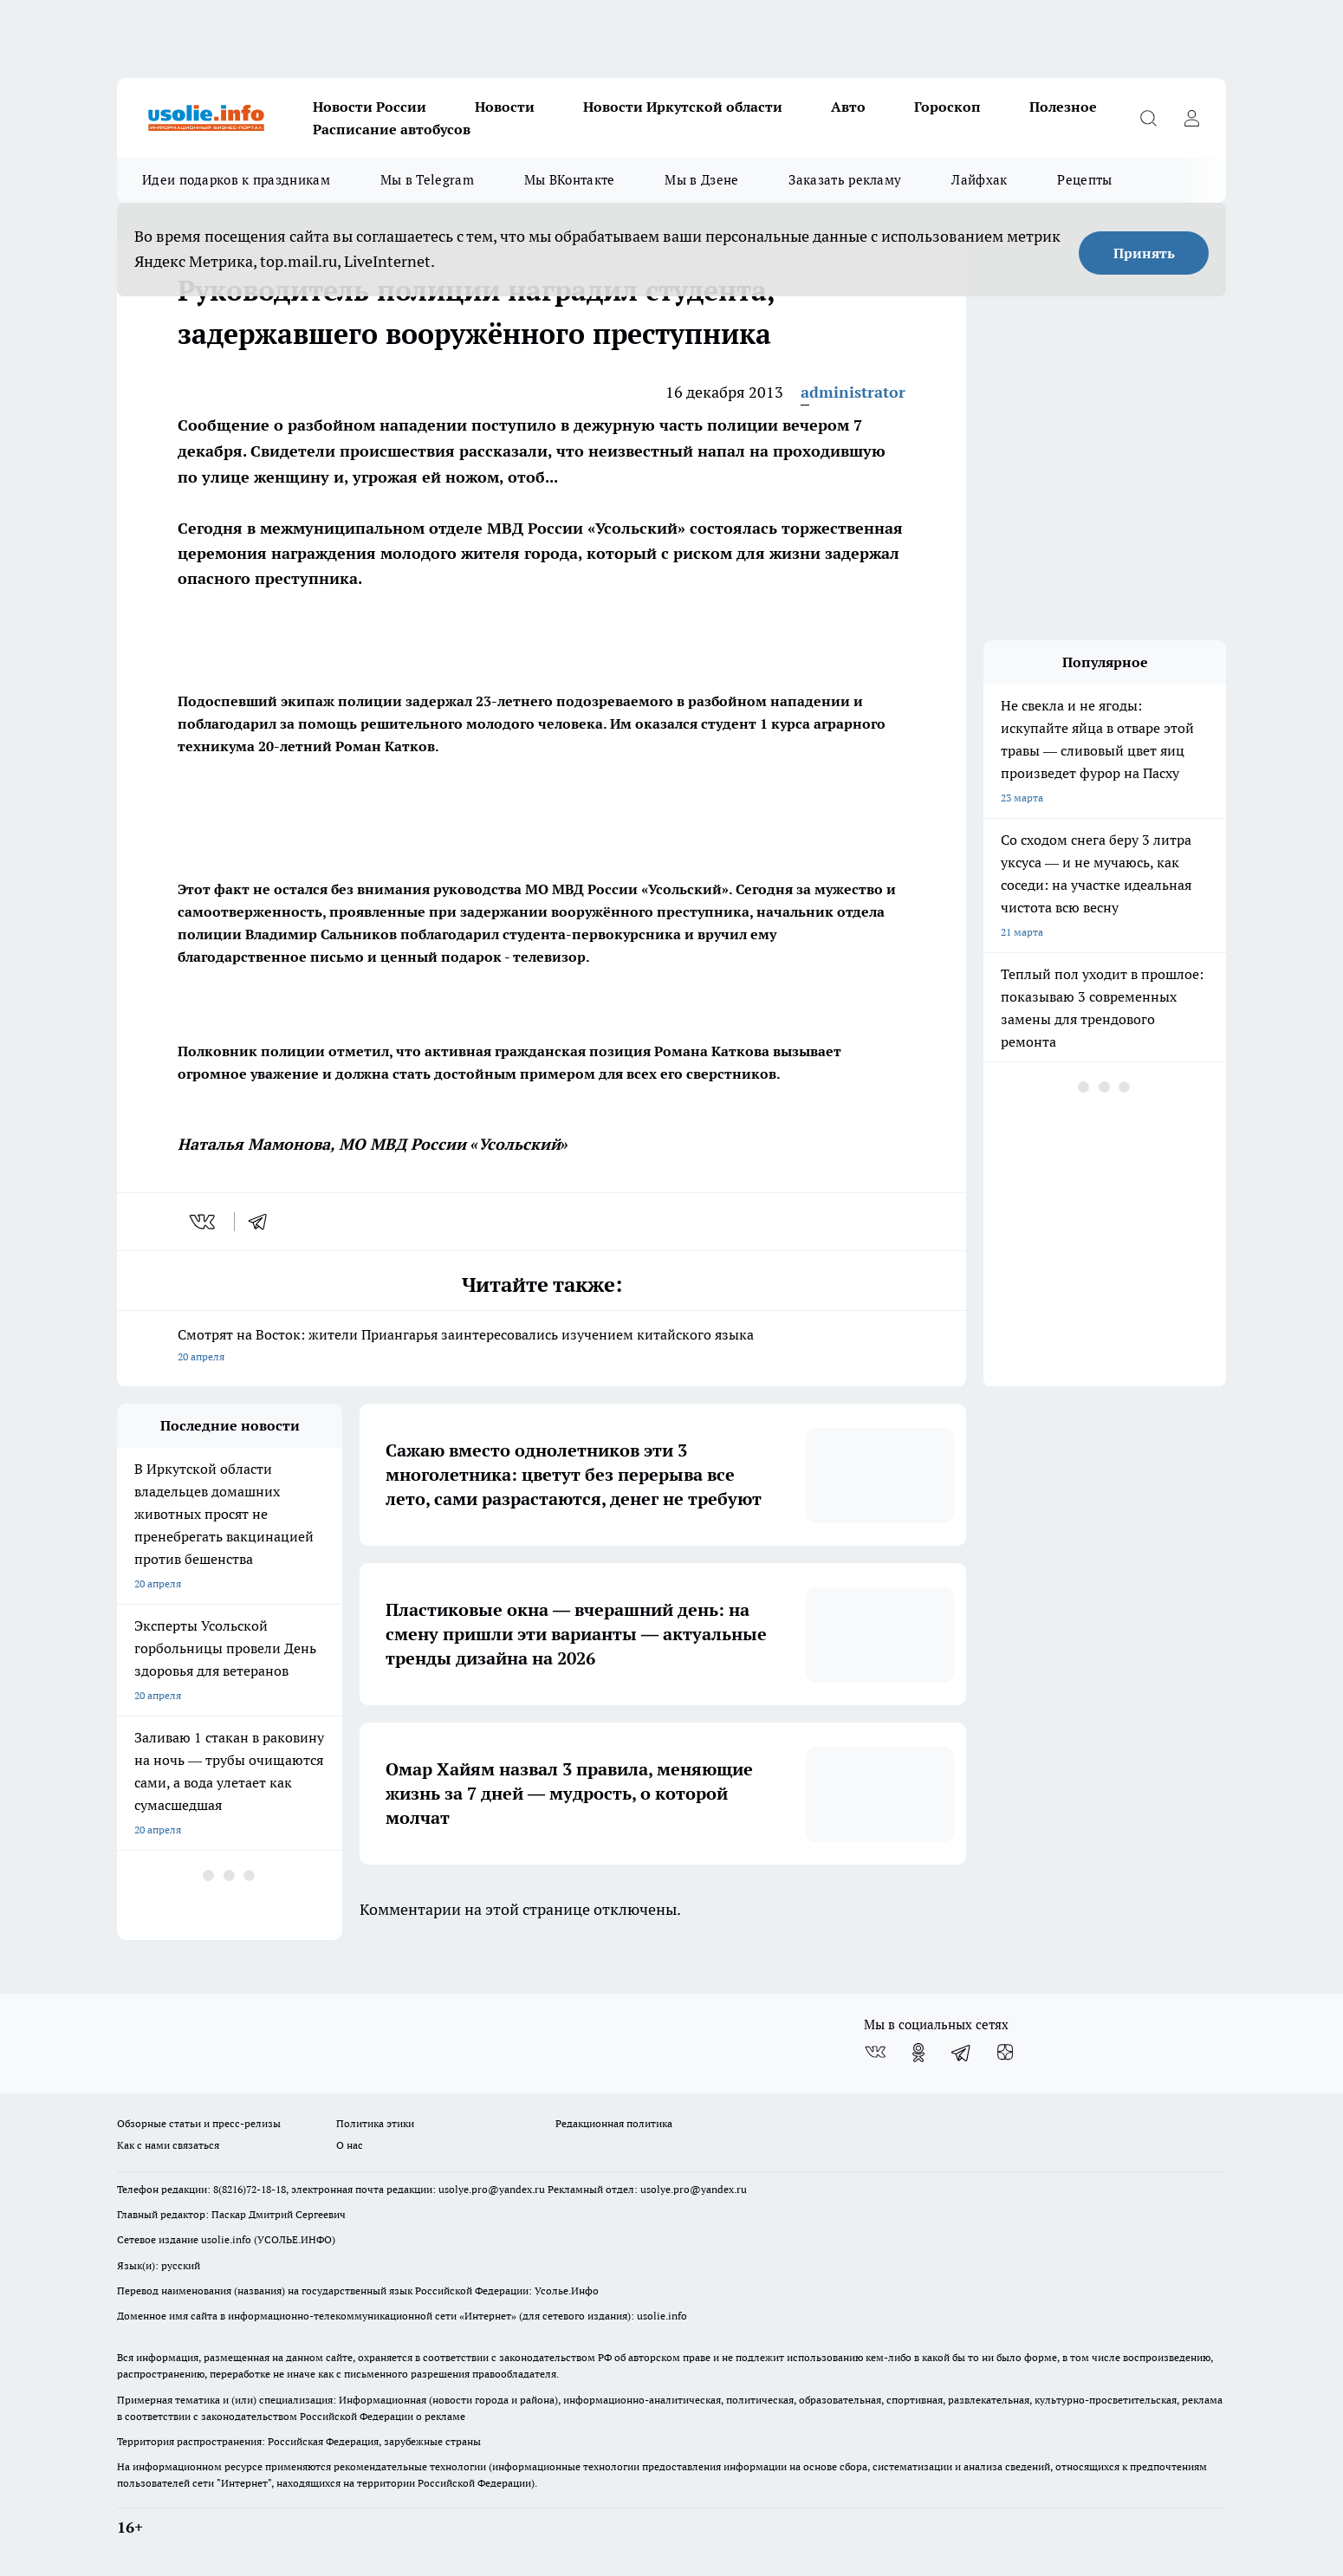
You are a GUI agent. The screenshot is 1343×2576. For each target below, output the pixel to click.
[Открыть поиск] (1148, 118)
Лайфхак (979, 180)
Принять (1144, 253)
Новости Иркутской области (682, 106)
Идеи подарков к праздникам (236, 180)
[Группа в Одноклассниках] (918, 2052)
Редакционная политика (613, 2123)
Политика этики (375, 2123)
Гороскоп (947, 106)
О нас (349, 2144)
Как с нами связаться (168, 2144)
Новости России (369, 106)
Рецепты (1084, 180)
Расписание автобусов (391, 129)
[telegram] (263, 1222)
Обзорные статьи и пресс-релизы (199, 2123)
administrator (853, 392)
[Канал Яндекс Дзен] (1005, 2052)
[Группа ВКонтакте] (875, 2052)
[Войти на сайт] (1191, 118)
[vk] (204, 1222)
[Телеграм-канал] (961, 2052)
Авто (848, 106)
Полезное (1063, 106)
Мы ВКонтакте (569, 180)
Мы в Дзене (701, 180)
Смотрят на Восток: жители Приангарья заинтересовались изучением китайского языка (541, 1347)
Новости (505, 106)
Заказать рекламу (844, 180)
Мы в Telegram (427, 180)
